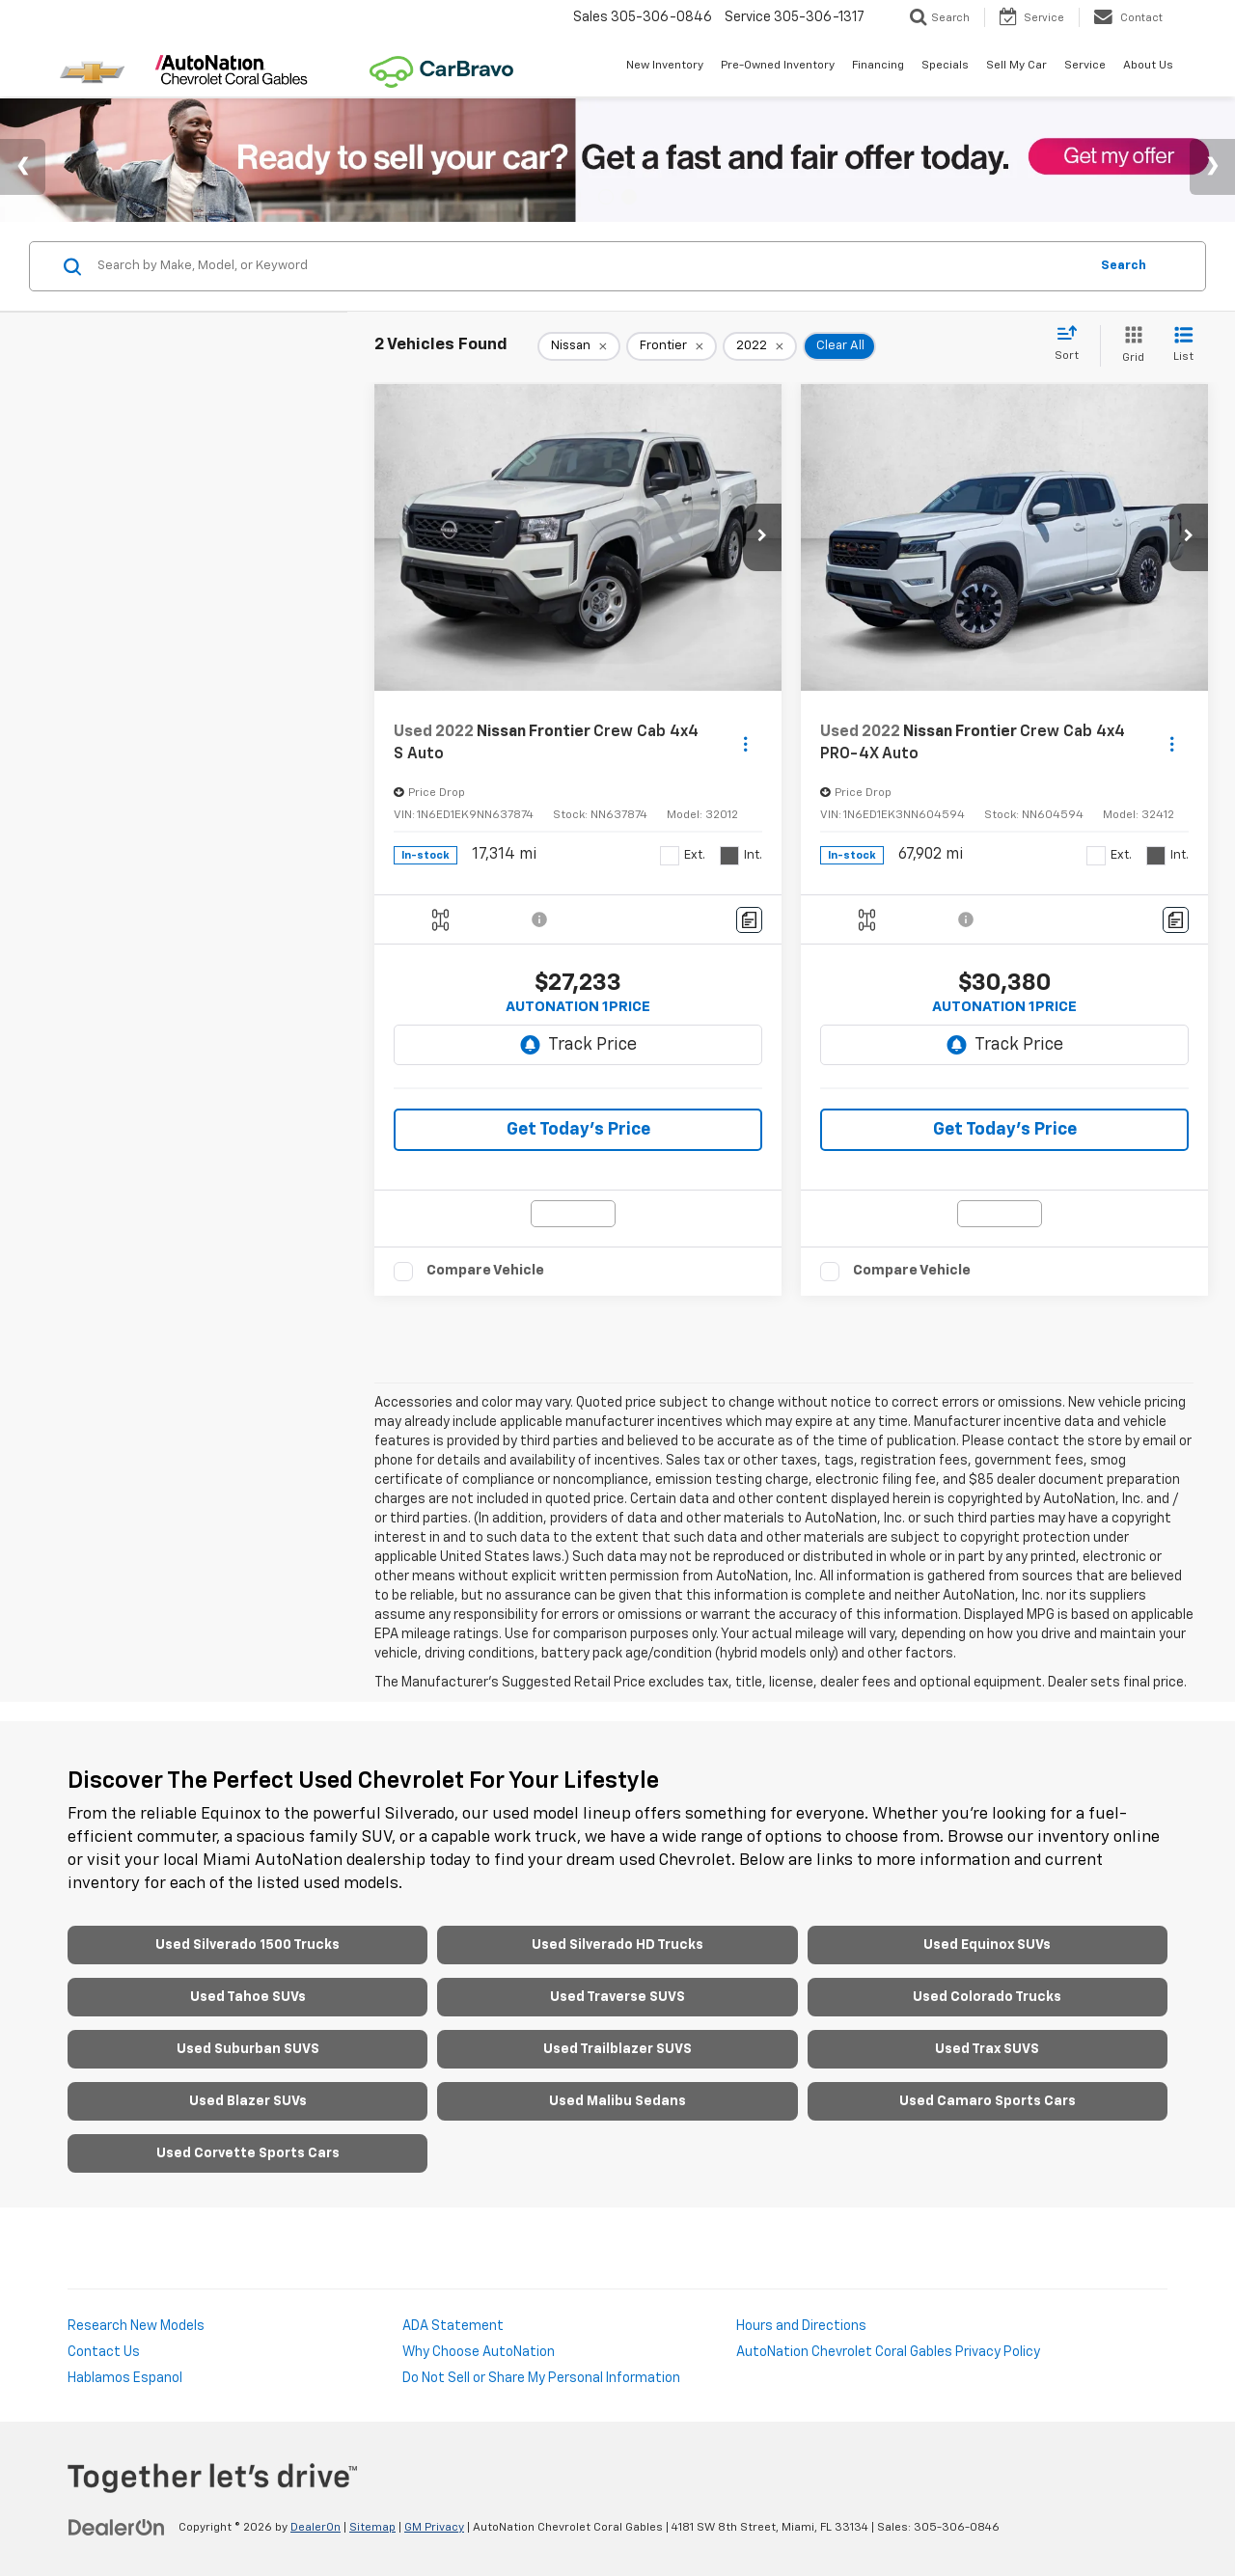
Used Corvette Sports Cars (248, 2153)
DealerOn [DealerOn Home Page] (315, 2528)
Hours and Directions (801, 2326)
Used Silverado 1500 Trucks (247, 1945)
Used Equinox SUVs (987, 1945)
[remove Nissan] (578, 346)
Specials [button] (945, 65)
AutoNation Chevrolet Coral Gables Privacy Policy (888, 2352)
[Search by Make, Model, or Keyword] (590, 266)
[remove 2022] (760, 346)
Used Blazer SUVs (248, 2101)
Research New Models (136, 2326)
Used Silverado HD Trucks (617, 1945)
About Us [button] (1148, 65)
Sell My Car (1016, 65)
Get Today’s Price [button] (578, 1129)
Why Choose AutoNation (478, 2352)
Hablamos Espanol (125, 2378)
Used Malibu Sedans (617, 2101)
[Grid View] (1129, 346)
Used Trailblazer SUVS (617, 2049)
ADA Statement (453, 2326)
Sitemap (372, 2528)
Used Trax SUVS (987, 2049)
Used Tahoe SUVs (248, 1997)
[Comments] (749, 920)
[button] (762, 537)
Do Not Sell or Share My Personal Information (541, 2378)
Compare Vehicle (485, 1270)
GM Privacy (434, 2528)
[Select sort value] (1072, 344)
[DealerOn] (117, 2527)
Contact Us (104, 2352)
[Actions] (745, 743)
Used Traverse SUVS (617, 1997)
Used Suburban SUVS (248, 2049)
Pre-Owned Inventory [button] (778, 65)
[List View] (1183, 346)
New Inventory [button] (664, 65)
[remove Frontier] (671, 346)
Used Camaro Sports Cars (987, 2101)
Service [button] (1085, 65)
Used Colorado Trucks (987, 1997)
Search (1123, 266)
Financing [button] (878, 65)
